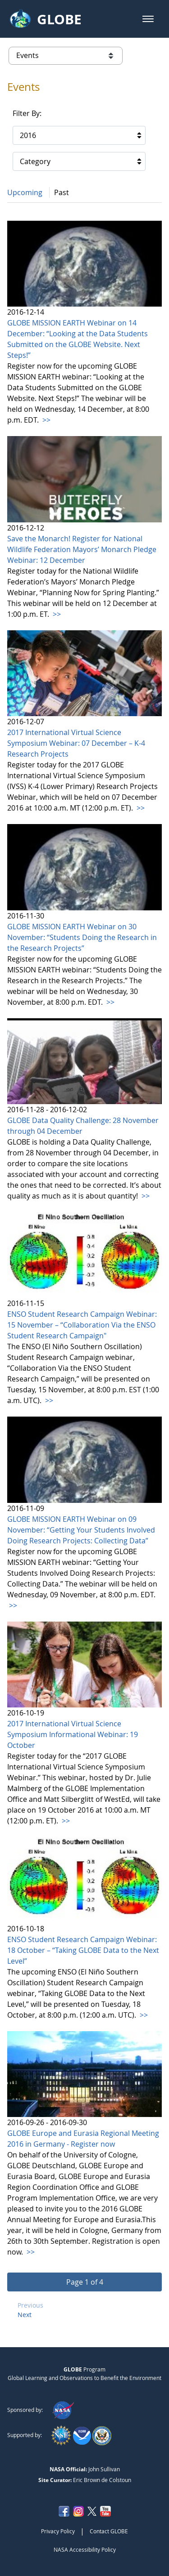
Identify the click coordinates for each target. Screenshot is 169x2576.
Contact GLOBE (109, 2531)
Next (25, 2314)
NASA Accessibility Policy (85, 2549)
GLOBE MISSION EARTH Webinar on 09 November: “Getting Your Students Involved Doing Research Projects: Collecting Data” (81, 1530)
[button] (148, 19)
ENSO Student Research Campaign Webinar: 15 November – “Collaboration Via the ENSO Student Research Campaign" (82, 1325)
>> (45, 420)
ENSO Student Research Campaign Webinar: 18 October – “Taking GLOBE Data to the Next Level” (83, 1950)
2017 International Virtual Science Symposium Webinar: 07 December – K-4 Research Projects (76, 743)
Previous (30, 2305)
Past (61, 192)
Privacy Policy (58, 2531)
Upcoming (24, 192)
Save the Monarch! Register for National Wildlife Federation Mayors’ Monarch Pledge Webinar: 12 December (81, 549)
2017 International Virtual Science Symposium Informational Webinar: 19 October (72, 1734)
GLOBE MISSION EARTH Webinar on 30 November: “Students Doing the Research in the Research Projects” (82, 937)
